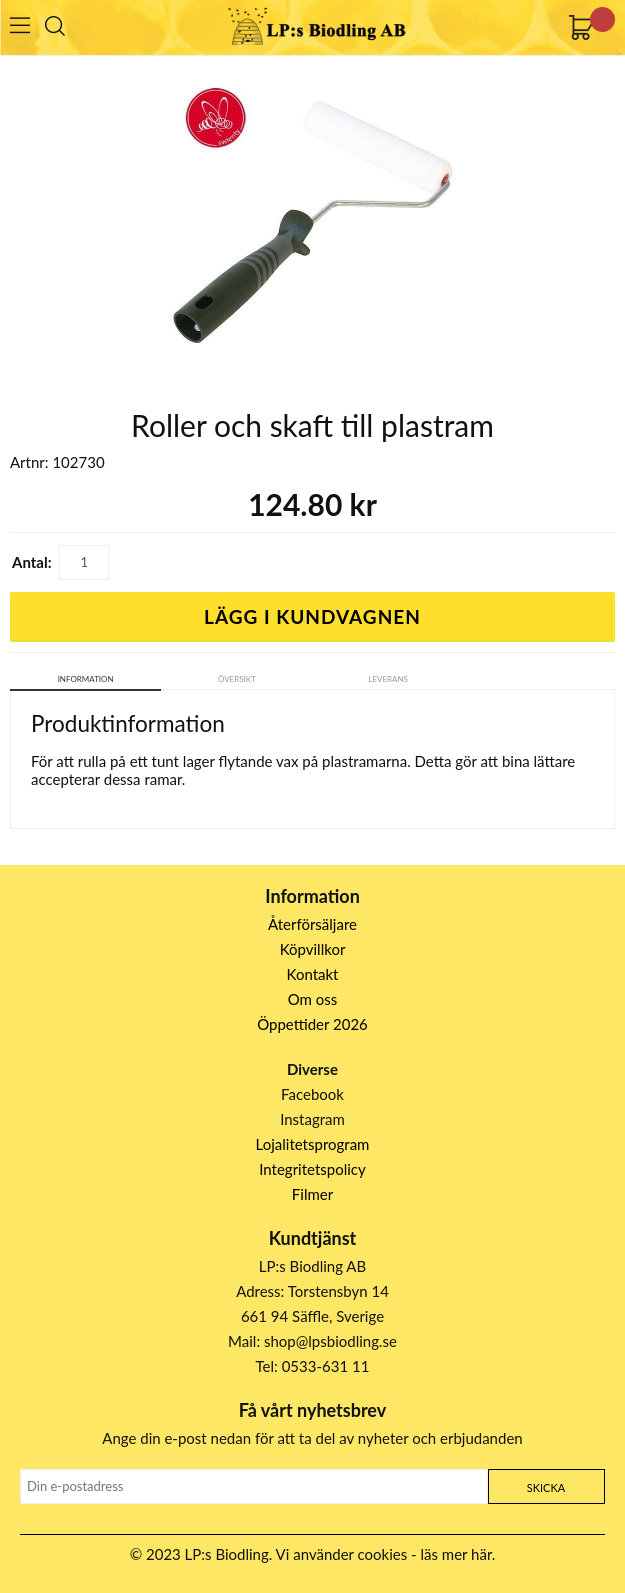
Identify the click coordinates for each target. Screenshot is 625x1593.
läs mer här (456, 1554)
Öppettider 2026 (312, 1024)
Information (86, 679)
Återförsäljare (312, 924)
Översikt (237, 679)
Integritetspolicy (312, 1169)
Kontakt (313, 974)
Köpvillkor (313, 949)
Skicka (546, 1487)
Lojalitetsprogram (313, 1144)
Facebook (312, 1094)
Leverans (388, 679)
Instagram (312, 1119)
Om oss (313, 999)
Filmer (312, 1194)
